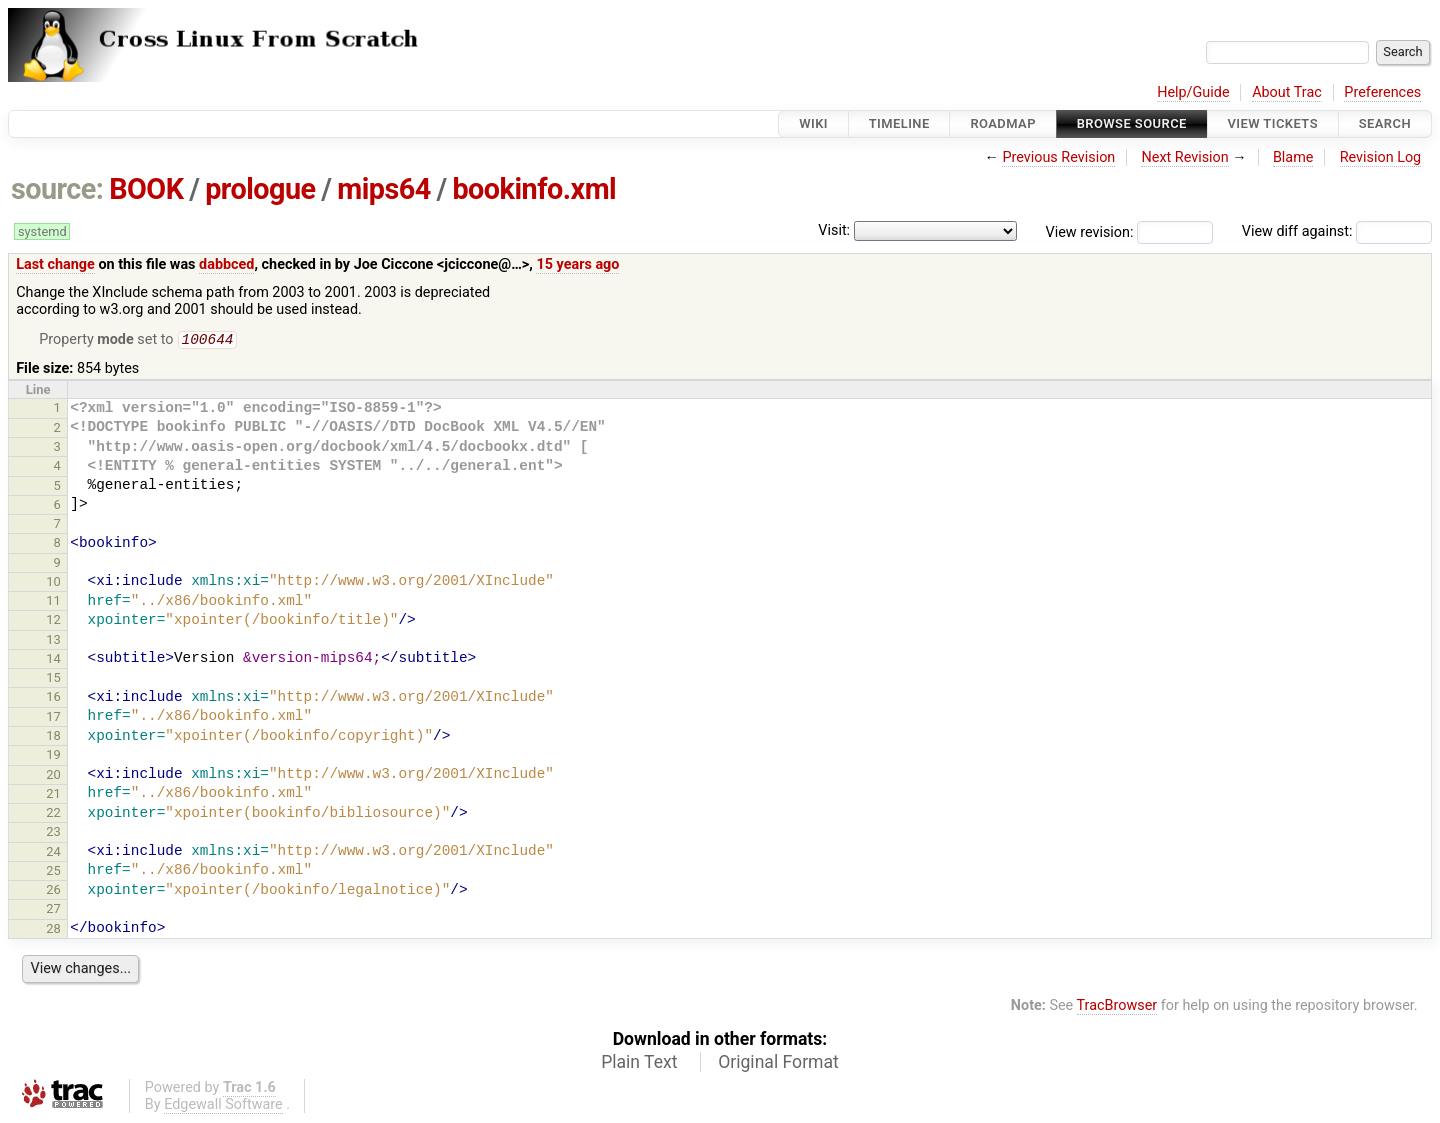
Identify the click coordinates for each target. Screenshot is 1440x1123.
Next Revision (1184, 157)
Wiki (813, 123)
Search (1385, 123)
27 (53, 910)
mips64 (384, 189)
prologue (260, 189)
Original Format (778, 1064)
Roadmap (1003, 123)
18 (53, 737)
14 (53, 660)
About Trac (1287, 92)
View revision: (1090, 231)
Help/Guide (1193, 92)
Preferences (1382, 92)
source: (57, 189)
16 (53, 698)
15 (53, 679)
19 (53, 756)
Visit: (834, 230)
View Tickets (1273, 123)
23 (53, 833)
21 (53, 795)
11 (53, 602)
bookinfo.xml (534, 189)
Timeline (899, 123)
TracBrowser (1117, 1007)
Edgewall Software (223, 1106)
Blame (1293, 157)
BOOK (146, 189)
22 (53, 814)
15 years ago (577, 264)
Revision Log (1381, 157)
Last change (55, 264)
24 (53, 853)
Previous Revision (1058, 157)
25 (53, 872)
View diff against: (1337, 231)
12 (53, 621)
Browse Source (1132, 123)
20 (53, 776)
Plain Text (639, 1064)
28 (53, 930)
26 (53, 891)
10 (53, 583)
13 (53, 641)
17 (53, 718)
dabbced (226, 264)
